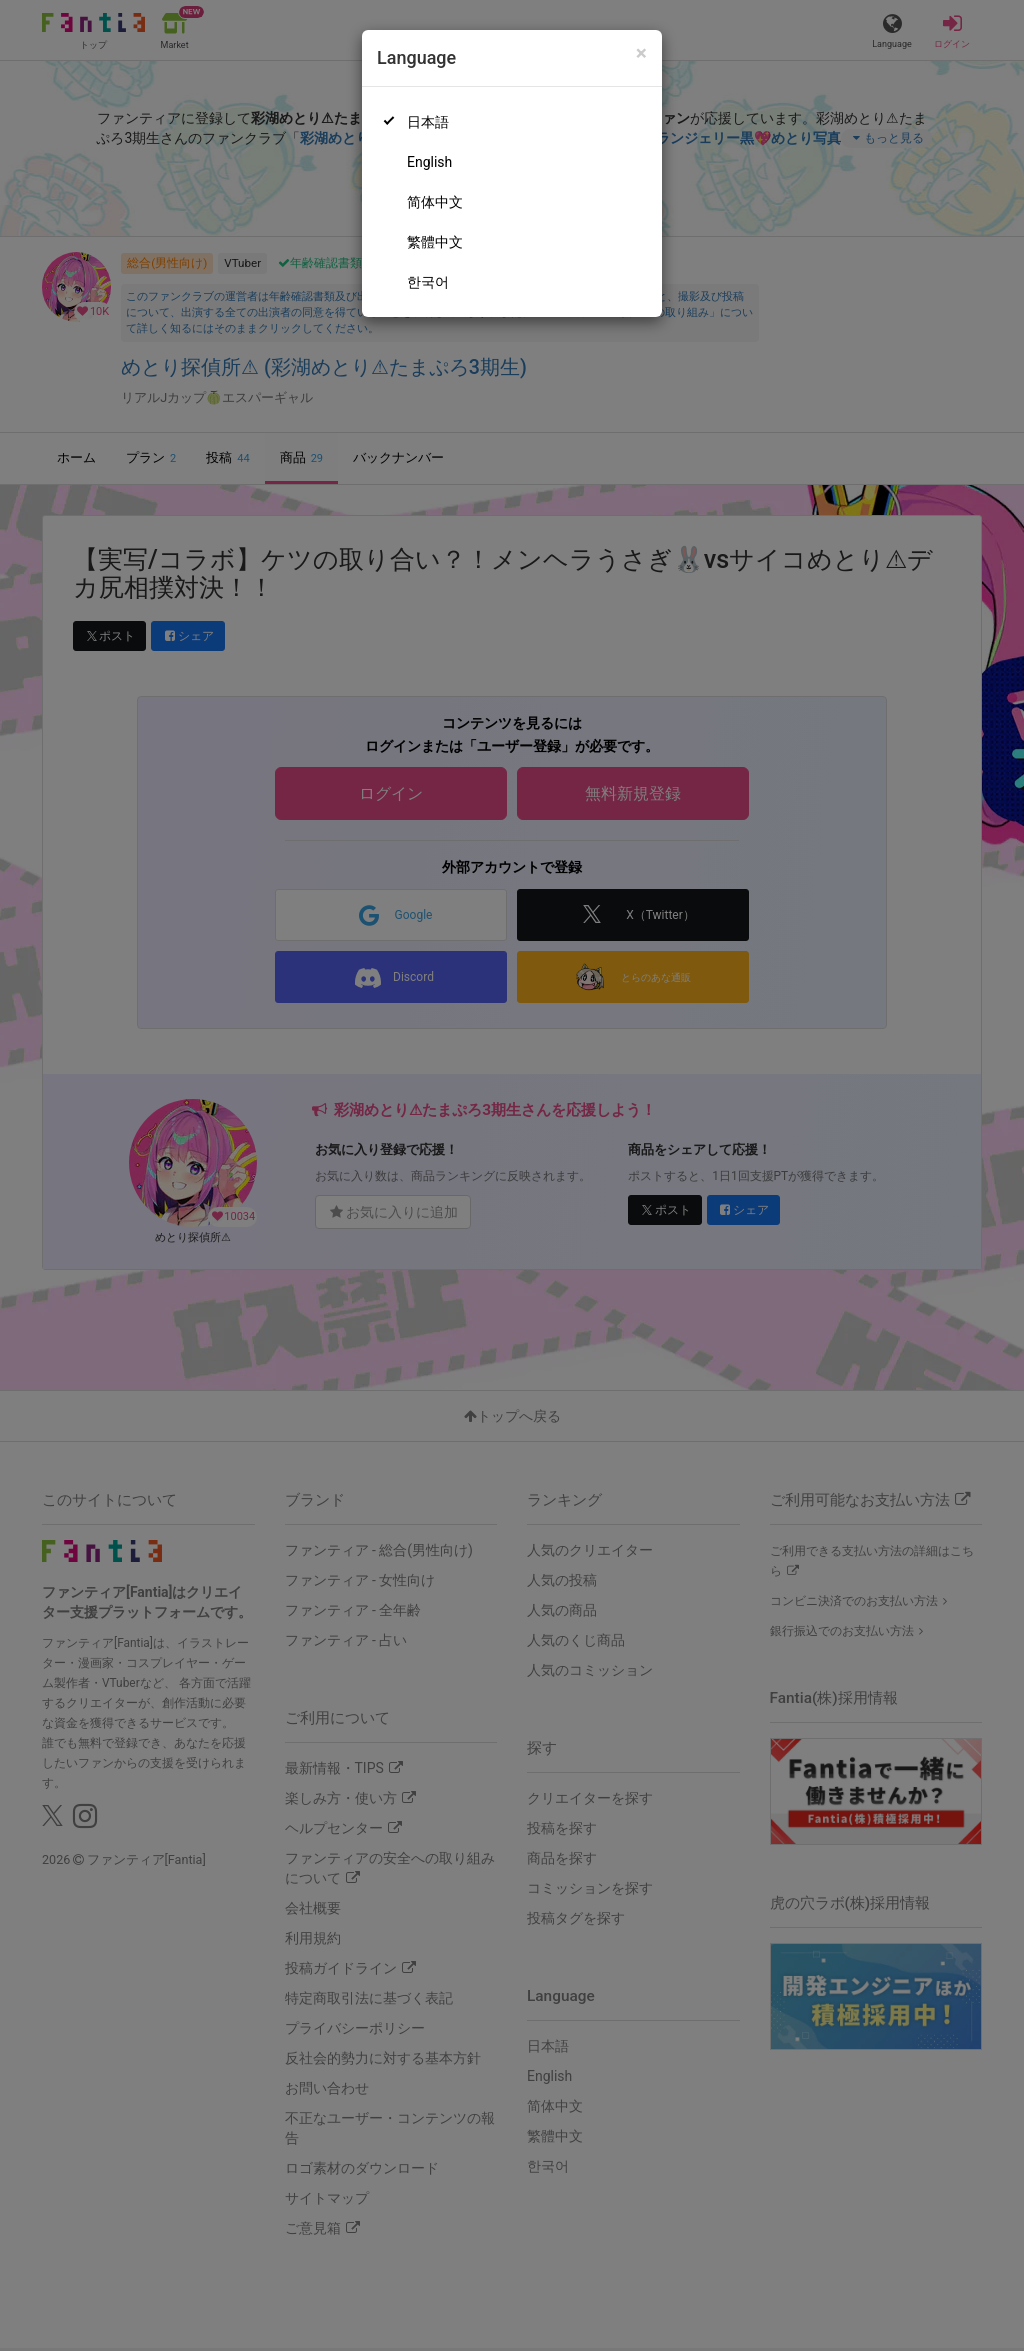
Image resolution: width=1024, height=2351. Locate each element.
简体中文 (435, 202)
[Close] (641, 53)
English (429, 162)
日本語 (428, 122)
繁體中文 (435, 242)
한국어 (428, 282)
